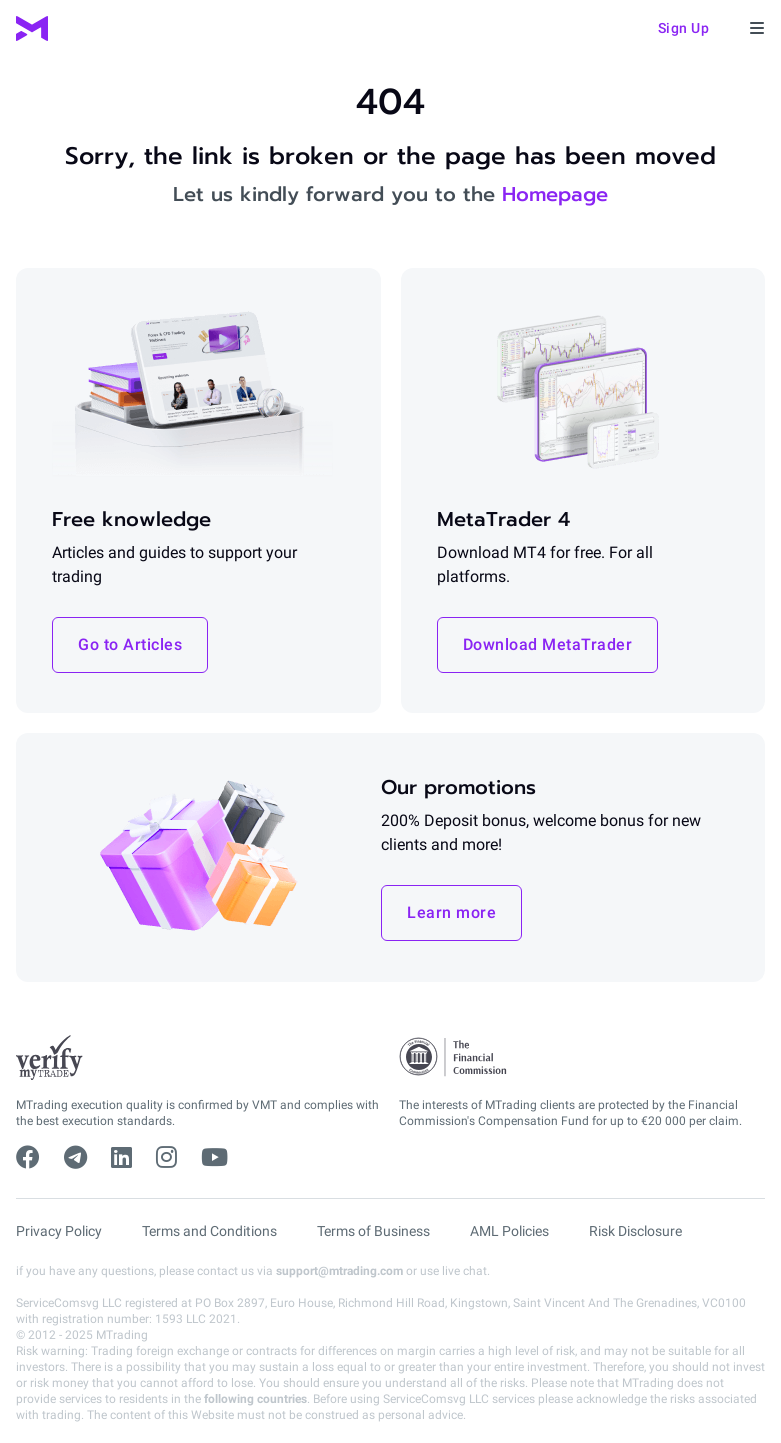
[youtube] (214, 1158)
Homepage (555, 194)
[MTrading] (32, 28)
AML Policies (509, 1231)
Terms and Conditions (209, 1231)
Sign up (684, 28)
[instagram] (166, 1158)
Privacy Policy (59, 1231)
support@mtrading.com (339, 1271)
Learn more (451, 912)
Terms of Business (373, 1231)
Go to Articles (130, 644)
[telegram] (75, 1158)
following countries (255, 1399)
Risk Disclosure (635, 1231)
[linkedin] (121, 1158)
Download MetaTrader (548, 644)
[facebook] (28, 1158)
